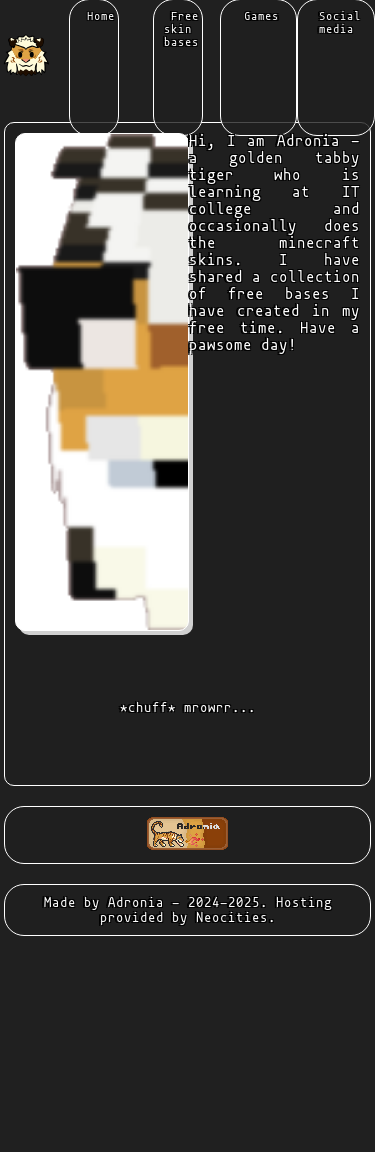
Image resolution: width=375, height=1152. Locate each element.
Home (97, 16)
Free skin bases (181, 29)
